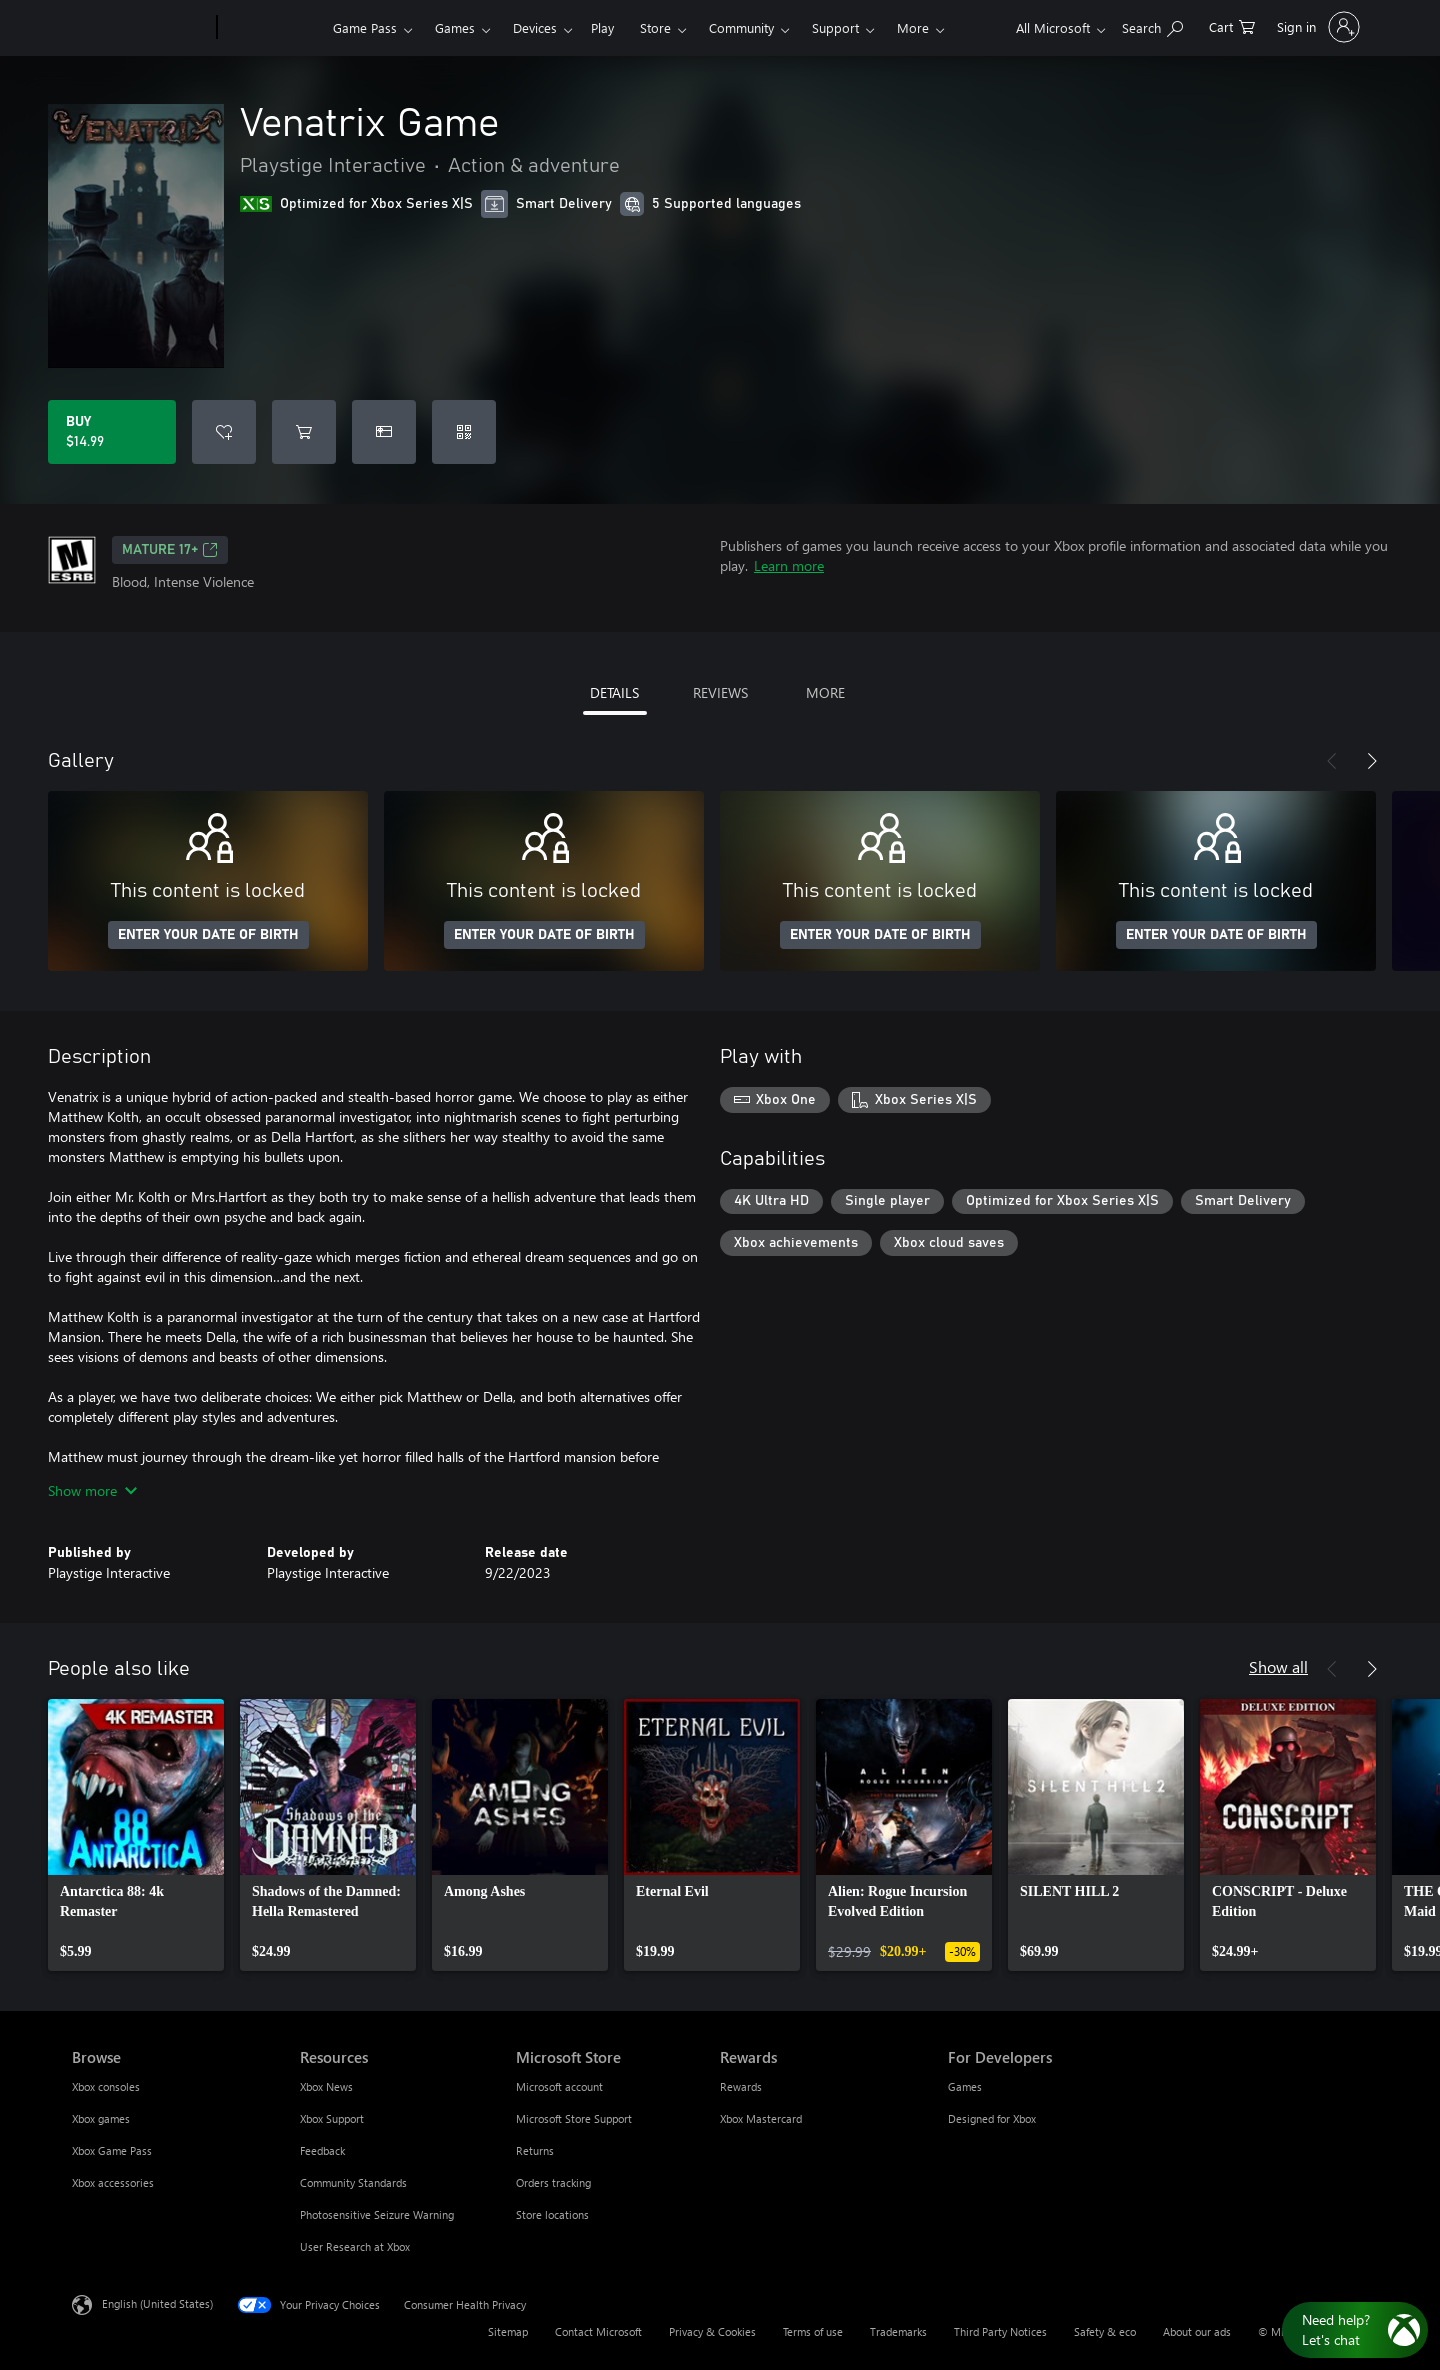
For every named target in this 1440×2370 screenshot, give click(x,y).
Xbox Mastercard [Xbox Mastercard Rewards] (761, 2118)
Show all (1278, 1666)
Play (602, 27)
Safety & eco (1105, 2331)
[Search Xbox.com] (1152, 25)
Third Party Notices (1000, 2331)
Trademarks (898, 2331)
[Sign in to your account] (1316, 27)
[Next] (1372, 761)
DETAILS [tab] (614, 692)
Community (741, 27)
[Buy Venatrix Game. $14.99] (112, 432)
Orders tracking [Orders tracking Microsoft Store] (553, 2182)
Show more (92, 1490)
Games (455, 27)
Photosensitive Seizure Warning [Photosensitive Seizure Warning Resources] (377, 2214)
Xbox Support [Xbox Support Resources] (332, 2118)
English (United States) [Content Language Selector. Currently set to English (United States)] (157, 2303)
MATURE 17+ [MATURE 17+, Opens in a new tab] (170, 550)
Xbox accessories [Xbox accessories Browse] (113, 2182)
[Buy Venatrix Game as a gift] (384, 432)
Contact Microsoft (598, 2331)
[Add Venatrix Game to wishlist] (224, 432)
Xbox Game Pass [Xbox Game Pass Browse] (112, 2150)
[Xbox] (272, 28)
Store (655, 27)
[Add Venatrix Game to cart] (304, 432)
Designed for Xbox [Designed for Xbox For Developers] (992, 2118)
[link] (136, 1835)
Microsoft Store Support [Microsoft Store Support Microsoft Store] (574, 2118)
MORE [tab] (825, 692)
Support (835, 27)
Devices (535, 27)
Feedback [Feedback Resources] (322, 2150)
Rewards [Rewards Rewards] (741, 2086)
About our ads (1197, 2331)
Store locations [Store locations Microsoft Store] (552, 2214)
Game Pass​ (365, 27)
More (913, 27)
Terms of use (813, 2331)
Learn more (789, 565)
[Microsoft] (140, 28)
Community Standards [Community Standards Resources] (353, 2182)
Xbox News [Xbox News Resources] (326, 2086)
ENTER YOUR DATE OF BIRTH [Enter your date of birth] (208, 935)
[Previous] (1332, 761)
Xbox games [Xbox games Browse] (101, 2118)
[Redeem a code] (464, 432)
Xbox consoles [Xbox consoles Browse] (106, 2086)
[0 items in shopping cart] (1232, 25)
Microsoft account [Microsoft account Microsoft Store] (559, 2086)
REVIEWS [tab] (720, 692)
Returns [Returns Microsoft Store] (535, 2150)
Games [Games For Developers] (965, 2086)
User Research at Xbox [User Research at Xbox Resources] (355, 2246)
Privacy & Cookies (712, 2331)
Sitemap (508, 2331)
